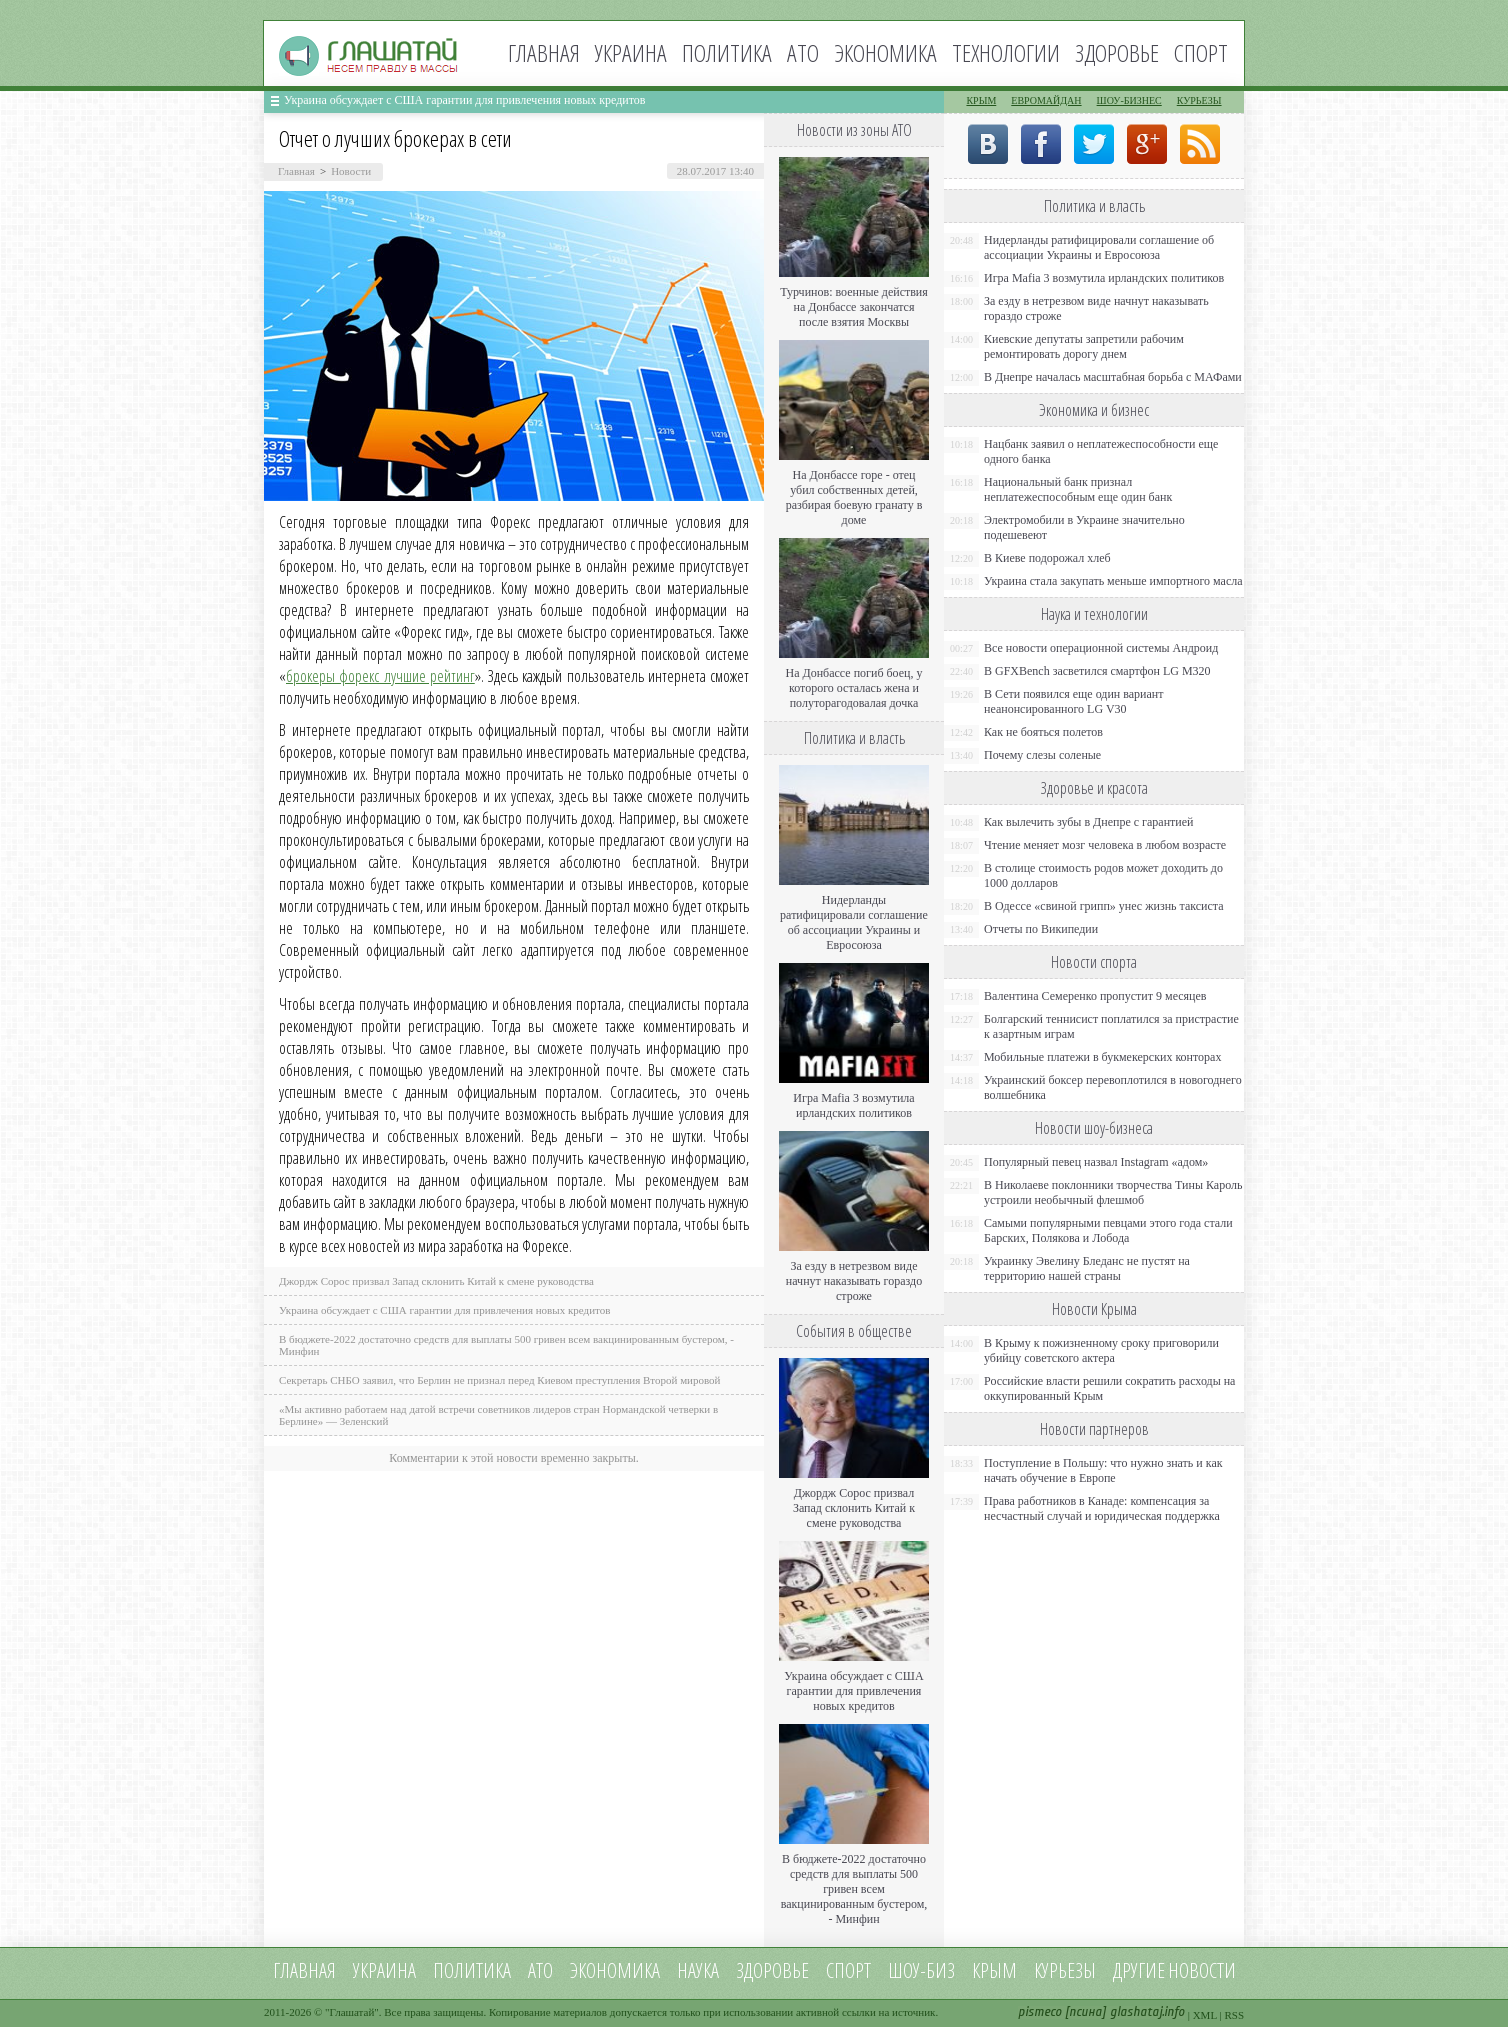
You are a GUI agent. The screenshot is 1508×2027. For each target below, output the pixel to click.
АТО (803, 52)
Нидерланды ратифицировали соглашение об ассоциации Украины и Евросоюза (854, 922)
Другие (1139, 1970)
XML (1205, 2015)
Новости (351, 171)
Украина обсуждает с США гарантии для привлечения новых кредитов (465, 100)
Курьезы (1199, 100)
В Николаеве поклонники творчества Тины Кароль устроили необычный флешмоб (1113, 1192)
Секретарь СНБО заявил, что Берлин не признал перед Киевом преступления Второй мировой (500, 1380)
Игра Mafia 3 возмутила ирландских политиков (853, 1105)
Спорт (1201, 52)
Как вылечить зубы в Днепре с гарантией (1089, 822)
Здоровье (1117, 52)
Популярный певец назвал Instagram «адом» (1096, 1162)
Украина (631, 52)
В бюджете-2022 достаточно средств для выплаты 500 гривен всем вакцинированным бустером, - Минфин (854, 1889)
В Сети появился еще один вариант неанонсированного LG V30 (1074, 701)
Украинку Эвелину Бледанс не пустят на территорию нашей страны (1087, 1268)
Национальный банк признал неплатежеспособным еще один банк (1078, 489)
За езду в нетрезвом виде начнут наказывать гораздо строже (854, 1281)
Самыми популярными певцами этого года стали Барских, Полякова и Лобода (1108, 1230)
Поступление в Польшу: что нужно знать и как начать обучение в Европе (1103, 1470)
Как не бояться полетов (1043, 732)
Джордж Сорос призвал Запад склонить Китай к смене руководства (436, 1281)
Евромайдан (1046, 100)
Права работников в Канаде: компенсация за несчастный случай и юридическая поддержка (1102, 1508)
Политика (727, 52)
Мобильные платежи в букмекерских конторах (1102, 1057)
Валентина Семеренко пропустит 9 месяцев (1095, 996)
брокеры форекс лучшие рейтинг (380, 676)
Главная (544, 52)
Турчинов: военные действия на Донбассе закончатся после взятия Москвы (854, 307)
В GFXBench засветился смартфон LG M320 (1097, 671)
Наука (698, 1970)
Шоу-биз (921, 1970)
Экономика (885, 52)
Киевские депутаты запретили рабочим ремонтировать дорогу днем (1084, 346)
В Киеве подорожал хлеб (1047, 558)
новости (1202, 1970)
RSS (1234, 2015)
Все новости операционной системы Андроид (1101, 648)
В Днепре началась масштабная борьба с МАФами (1113, 377)
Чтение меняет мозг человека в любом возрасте (1105, 845)
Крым (981, 100)
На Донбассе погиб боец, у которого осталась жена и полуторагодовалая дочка (853, 688)
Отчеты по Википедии (1041, 929)
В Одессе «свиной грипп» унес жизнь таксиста (1104, 906)
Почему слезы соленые (1042, 755)
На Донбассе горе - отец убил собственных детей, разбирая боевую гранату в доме (854, 497)
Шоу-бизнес (1129, 100)
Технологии (1006, 52)
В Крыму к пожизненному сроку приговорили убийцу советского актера (1101, 1350)
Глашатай (352, 2012)
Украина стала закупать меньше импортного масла (1113, 581)
